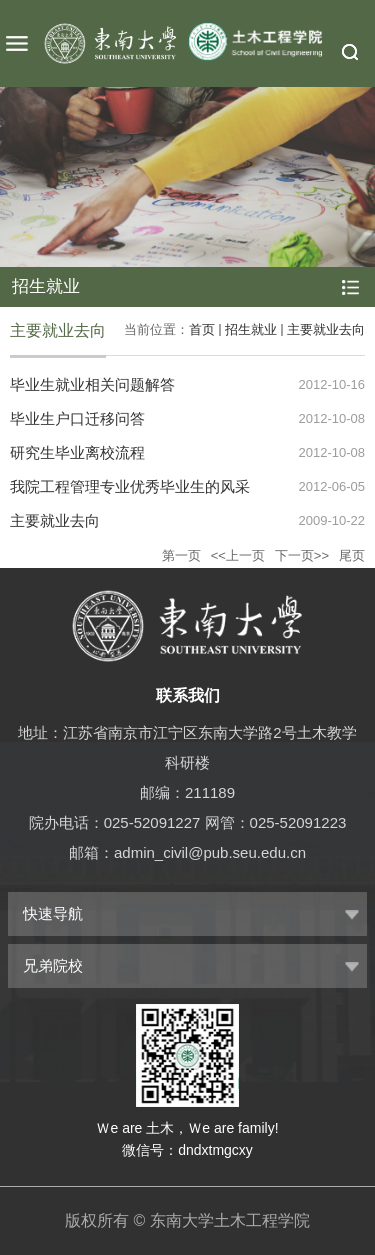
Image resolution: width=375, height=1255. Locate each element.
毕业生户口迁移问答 (77, 418)
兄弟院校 (53, 965)
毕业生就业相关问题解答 (92, 384)
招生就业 (251, 329)
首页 (202, 329)
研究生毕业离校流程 (77, 452)
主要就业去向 (326, 329)
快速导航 (53, 913)
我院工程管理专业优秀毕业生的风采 (130, 486)
